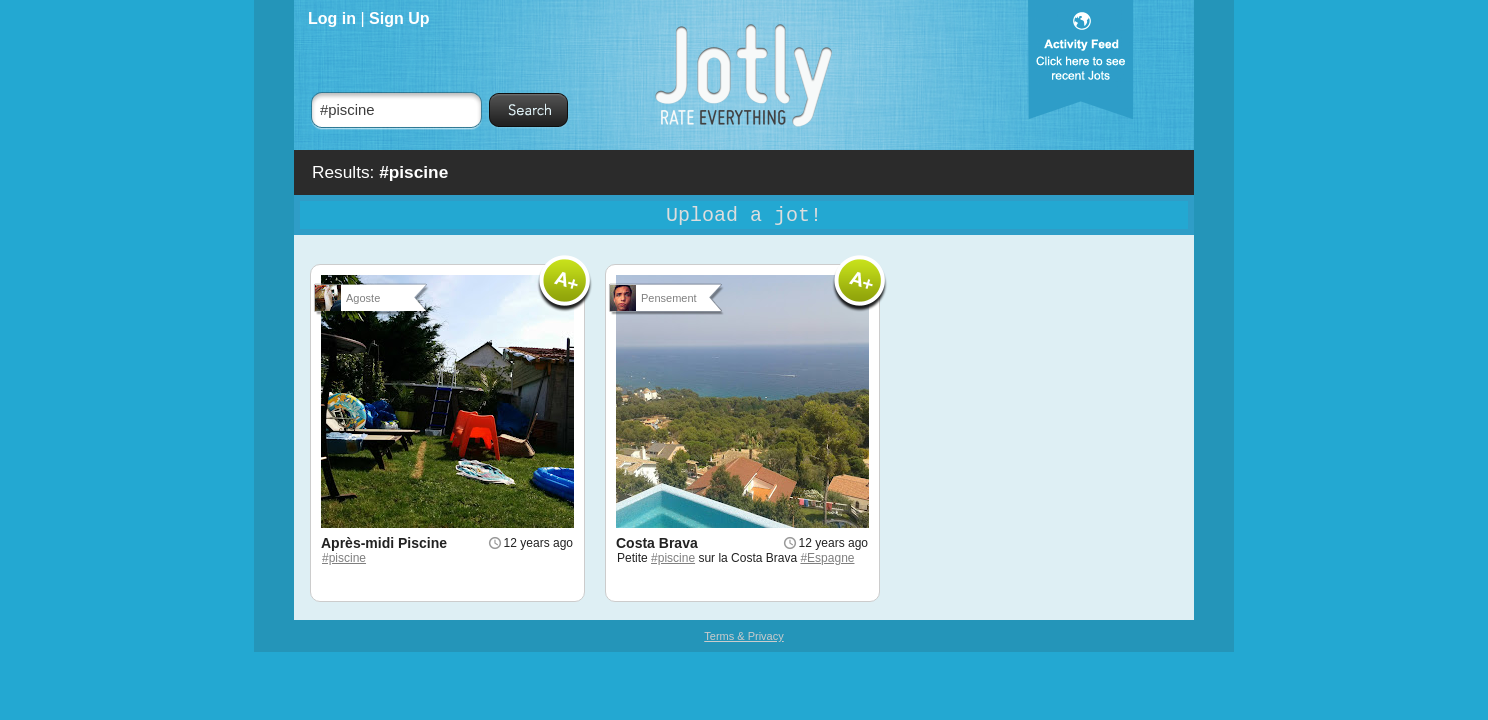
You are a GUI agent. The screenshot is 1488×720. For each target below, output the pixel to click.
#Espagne (827, 558)
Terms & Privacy (743, 636)
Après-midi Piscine (384, 543)
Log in (332, 18)
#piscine (344, 558)
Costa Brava (657, 543)
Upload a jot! (744, 215)
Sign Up (399, 18)
